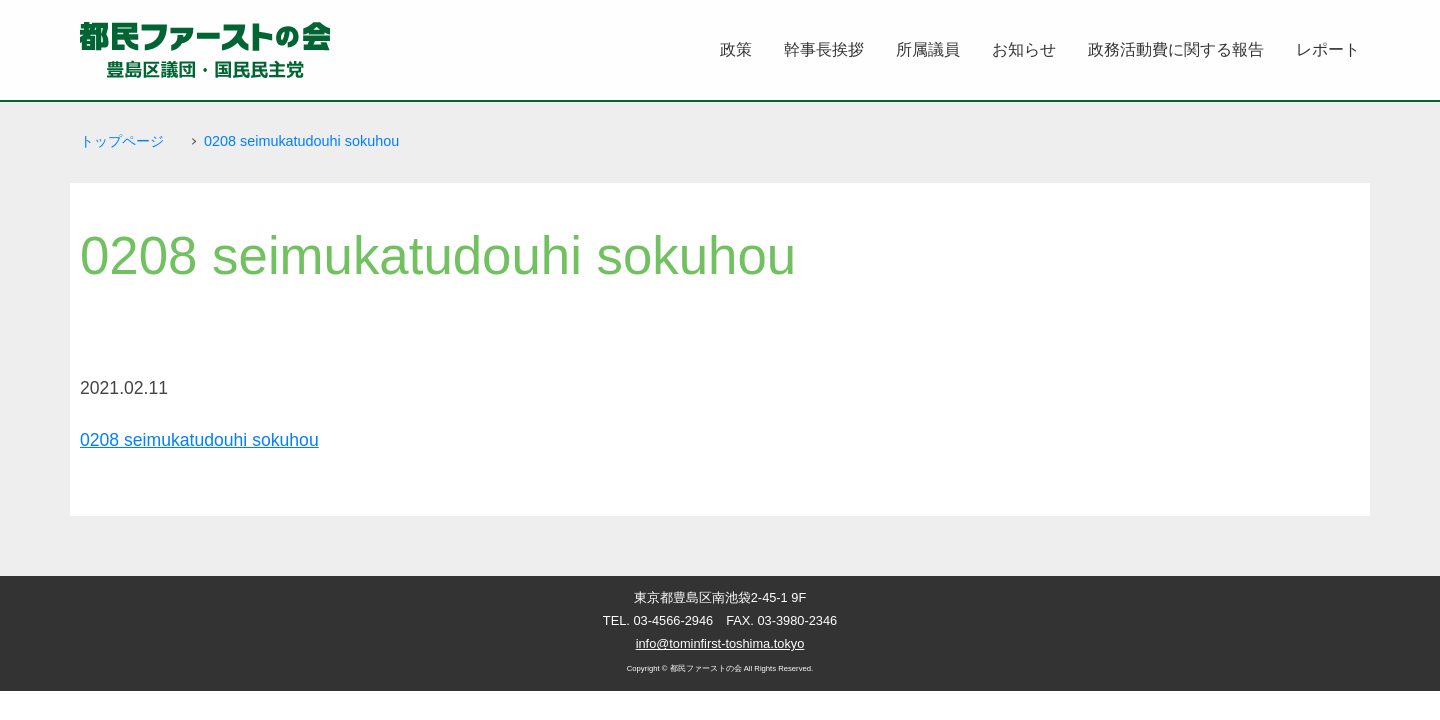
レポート (1328, 49)
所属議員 (928, 49)
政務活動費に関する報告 (1176, 49)
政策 (736, 49)
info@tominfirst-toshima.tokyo (720, 643)
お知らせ (1024, 49)
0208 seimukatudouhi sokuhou (301, 141)
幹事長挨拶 (824, 49)
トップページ (122, 141)
